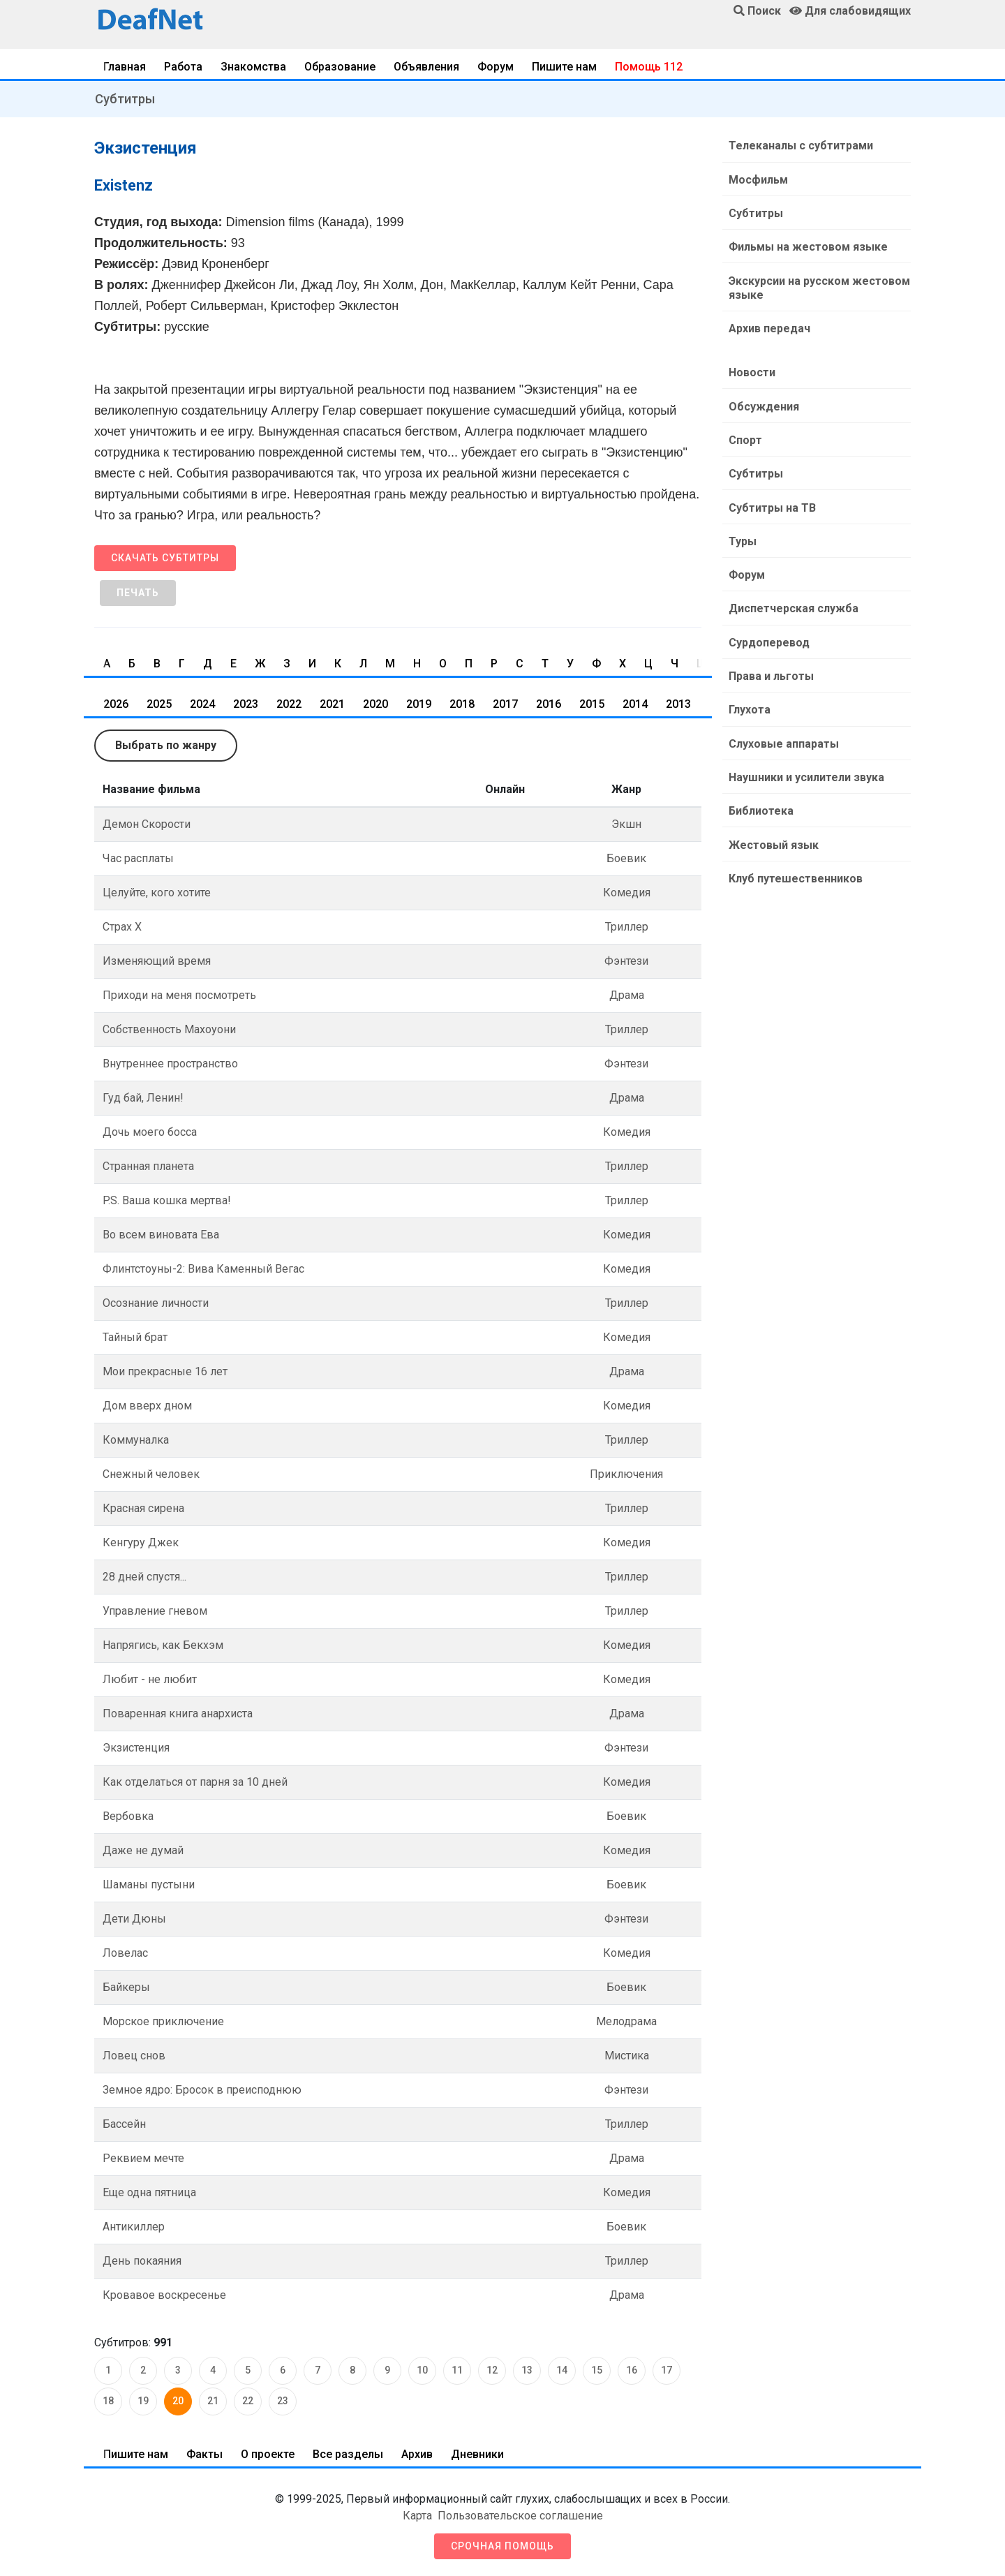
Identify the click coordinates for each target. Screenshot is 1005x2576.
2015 (591, 704)
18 (108, 2400)
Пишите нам (564, 66)
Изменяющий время (157, 961)
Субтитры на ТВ (771, 505)
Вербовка (128, 1816)
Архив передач (769, 327)
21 (212, 2400)
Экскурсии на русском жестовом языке (818, 286)
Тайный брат (135, 1337)
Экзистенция (136, 1747)
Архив (417, 2454)
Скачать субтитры (165, 557)
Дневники (477, 2454)
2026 (115, 704)
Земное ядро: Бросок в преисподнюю (202, 2089)
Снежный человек (151, 1474)
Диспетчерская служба (793, 605)
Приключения (626, 1474)
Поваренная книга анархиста (178, 1713)
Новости (751, 371)
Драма (626, 995)
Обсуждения (763, 404)
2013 (678, 704)
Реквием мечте (143, 2158)
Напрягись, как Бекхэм (163, 1645)
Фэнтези (626, 961)
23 (282, 2400)
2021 (332, 704)
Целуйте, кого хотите (157, 892)
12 (492, 2370)
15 (596, 2370)
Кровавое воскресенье (164, 2295)
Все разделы (348, 2454)
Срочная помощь (502, 2546)
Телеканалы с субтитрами (800, 145)
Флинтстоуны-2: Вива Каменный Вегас (203, 1268)
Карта (417, 2515)
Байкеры (126, 1987)
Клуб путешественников (795, 873)
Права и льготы (770, 672)
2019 (418, 704)
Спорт (744, 438)
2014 (635, 704)
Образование (339, 66)
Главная (124, 66)
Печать (138, 592)
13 (527, 2370)
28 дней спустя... (144, 1576)
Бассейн (124, 2124)
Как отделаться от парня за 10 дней (195, 1782)
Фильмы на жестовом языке (807, 246)
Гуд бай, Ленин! (143, 1097)
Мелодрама (626, 2021)
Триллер (626, 926)
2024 (202, 704)
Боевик (626, 858)
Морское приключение (163, 2021)
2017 (505, 704)
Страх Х (122, 926)
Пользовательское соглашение (520, 2515)
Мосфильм (757, 179)
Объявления (426, 66)
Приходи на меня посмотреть (179, 995)
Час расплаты (138, 858)
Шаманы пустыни (149, 1884)
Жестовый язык (773, 840)
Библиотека (760, 806)
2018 (462, 704)
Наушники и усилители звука (806, 773)
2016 (548, 704)
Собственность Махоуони (169, 1029)
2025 (159, 704)
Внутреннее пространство (170, 1063)
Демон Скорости (147, 824)
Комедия (626, 892)
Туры (742, 538)
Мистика (626, 2055)
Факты (204, 2454)
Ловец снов (134, 2055)
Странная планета (148, 1166)
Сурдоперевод (768, 639)
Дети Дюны (134, 1918)
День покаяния (142, 2260)
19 (143, 2400)
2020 (375, 704)
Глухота (749, 706)
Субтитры (125, 98)
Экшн (626, 824)
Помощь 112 (649, 66)
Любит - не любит (150, 1679)
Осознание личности (156, 1303)
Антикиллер (134, 2226)
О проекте (268, 2454)
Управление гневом (155, 1611)
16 (631, 2370)
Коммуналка (136, 1439)
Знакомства (253, 66)
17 (666, 2370)
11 (457, 2370)
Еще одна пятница (149, 2192)
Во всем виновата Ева (161, 1234)
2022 (289, 704)
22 (247, 2400)
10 (422, 2370)
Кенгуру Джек (141, 1542)
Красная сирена (143, 1508)
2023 (245, 704)
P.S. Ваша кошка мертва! (167, 1200)
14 (561, 2370)
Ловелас (125, 1953)
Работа (183, 66)
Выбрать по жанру (165, 745)
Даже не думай (143, 1850)
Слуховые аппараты (783, 739)
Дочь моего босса (150, 1132)
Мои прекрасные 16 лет (165, 1371)
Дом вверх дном (147, 1405)
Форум (495, 66)
